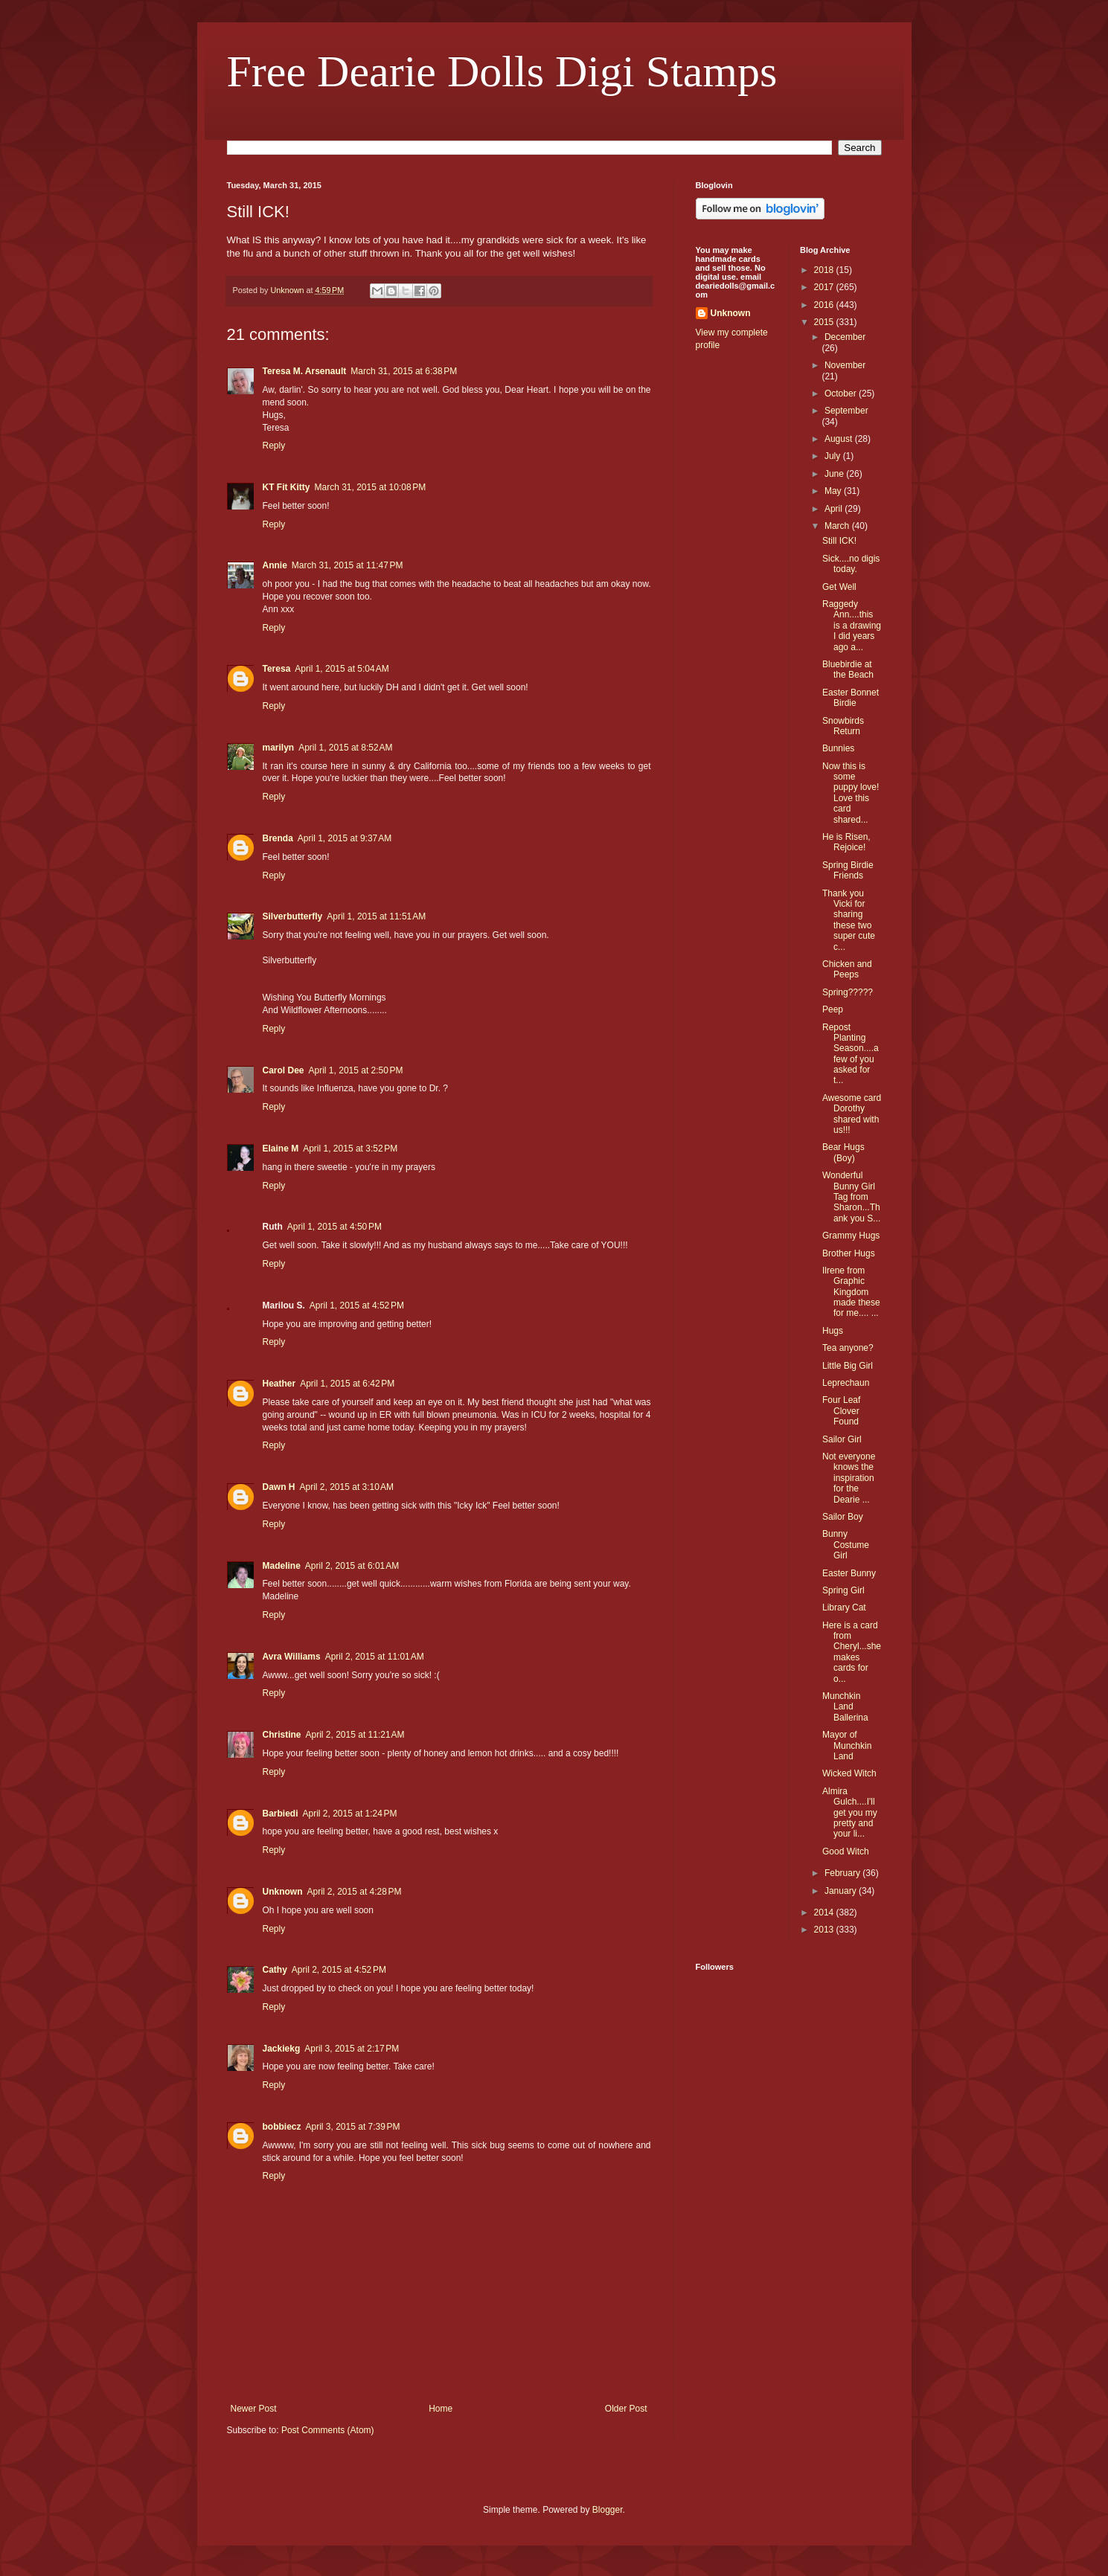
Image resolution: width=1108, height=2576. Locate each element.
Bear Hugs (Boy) (843, 1152)
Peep (832, 1009)
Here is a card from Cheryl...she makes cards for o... (851, 1652)
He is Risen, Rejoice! (846, 842)
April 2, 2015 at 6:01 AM (352, 1566)
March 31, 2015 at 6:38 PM (403, 371)
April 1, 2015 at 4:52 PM (357, 1305)
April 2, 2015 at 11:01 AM (374, 1656)
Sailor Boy (842, 1517)
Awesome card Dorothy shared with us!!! (851, 1114)
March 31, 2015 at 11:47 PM (347, 565)
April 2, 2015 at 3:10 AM (347, 1487)
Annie (275, 565)
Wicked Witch (849, 1773)
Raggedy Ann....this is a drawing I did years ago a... (851, 625)
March (838, 526)
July (833, 456)
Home (440, 2408)
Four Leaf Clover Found (841, 1411)
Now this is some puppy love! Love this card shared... (850, 793)
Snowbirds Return (843, 726)
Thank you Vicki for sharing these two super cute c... (848, 920)
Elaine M (281, 1148)
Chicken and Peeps (847, 969)
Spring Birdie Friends (848, 870)
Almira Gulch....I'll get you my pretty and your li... (849, 1813)
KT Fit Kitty (286, 487)
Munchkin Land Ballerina (845, 1707)
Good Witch (845, 1851)
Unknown (283, 1891)
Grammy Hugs (851, 1235)
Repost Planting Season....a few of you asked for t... (850, 1054)
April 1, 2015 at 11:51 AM (376, 916)
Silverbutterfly (293, 916)
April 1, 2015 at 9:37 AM (344, 838)
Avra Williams (292, 1656)
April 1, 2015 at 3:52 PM (350, 1148)
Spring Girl (843, 1590)
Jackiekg (282, 2048)
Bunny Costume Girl (845, 1545)
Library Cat (844, 1607)
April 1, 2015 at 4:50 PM (334, 1226)
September (846, 410)
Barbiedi (280, 1813)
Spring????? (847, 992)
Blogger (607, 2510)
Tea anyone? (848, 1348)
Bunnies (838, 748)
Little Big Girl (847, 1366)
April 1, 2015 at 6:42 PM (347, 1383)
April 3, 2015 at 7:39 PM (353, 2126)
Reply (274, 445)
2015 (825, 322)
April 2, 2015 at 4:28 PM (354, 1891)
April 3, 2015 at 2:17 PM (351, 2048)
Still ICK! (839, 541)
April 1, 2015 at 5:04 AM (341, 669)
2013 (825, 1929)
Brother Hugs (848, 1253)
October (841, 393)
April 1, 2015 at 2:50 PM (356, 1070)
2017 (825, 287)
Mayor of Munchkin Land (846, 1745)
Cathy (275, 1970)
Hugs (832, 1331)
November (844, 365)
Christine (282, 1734)
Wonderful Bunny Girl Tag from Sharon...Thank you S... (851, 1197)
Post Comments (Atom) (327, 2430)
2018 (825, 270)
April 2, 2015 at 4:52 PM (339, 1970)
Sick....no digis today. (851, 563)
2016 (825, 305)
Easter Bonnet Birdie (850, 697)
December (844, 337)
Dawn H (279, 1487)
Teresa (277, 669)
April (834, 509)
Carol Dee (283, 1070)
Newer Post (254, 2408)
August (839, 439)
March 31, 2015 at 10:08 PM (370, 487)
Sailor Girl (842, 1439)
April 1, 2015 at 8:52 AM (345, 747)
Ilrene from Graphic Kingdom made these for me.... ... (851, 1292)
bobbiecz (282, 2126)
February (843, 1873)
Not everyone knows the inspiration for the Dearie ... (848, 1478)
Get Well (839, 587)
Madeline (282, 1566)
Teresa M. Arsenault (305, 371)
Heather (279, 1383)
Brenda (278, 838)
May (834, 491)
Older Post (626, 2408)
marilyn (279, 747)
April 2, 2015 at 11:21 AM (355, 1734)
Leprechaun (845, 1383)
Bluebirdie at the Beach (848, 669)
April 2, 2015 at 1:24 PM (350, 1813)
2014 (825, 1912)
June (835, 474)
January (841, 1891)
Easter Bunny (849, 1573)
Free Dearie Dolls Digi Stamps (502, 71)
